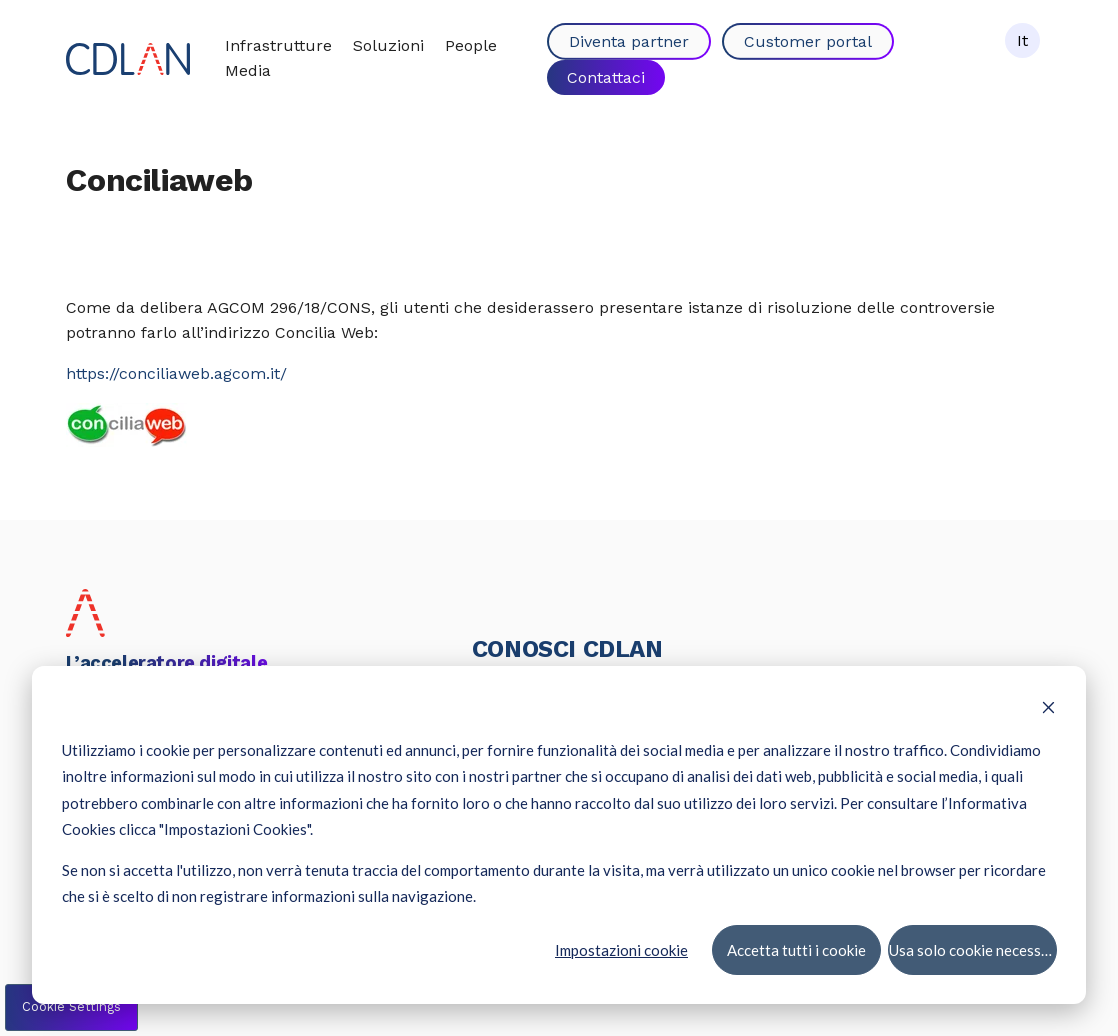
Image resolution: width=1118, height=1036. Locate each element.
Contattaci (606, 76)
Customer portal (808, 41)
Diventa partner (629, 41)
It (1022, 40)
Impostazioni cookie (621, 949)
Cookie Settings (71, 1006)
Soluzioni (388, 45)
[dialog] (559, 835)
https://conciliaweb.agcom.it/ (176, 373)
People (471, 45)
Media (248, 70)
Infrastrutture (278, 45)
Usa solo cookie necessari (973, 949)
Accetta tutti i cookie (795, 949)
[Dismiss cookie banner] (1048, 709)
